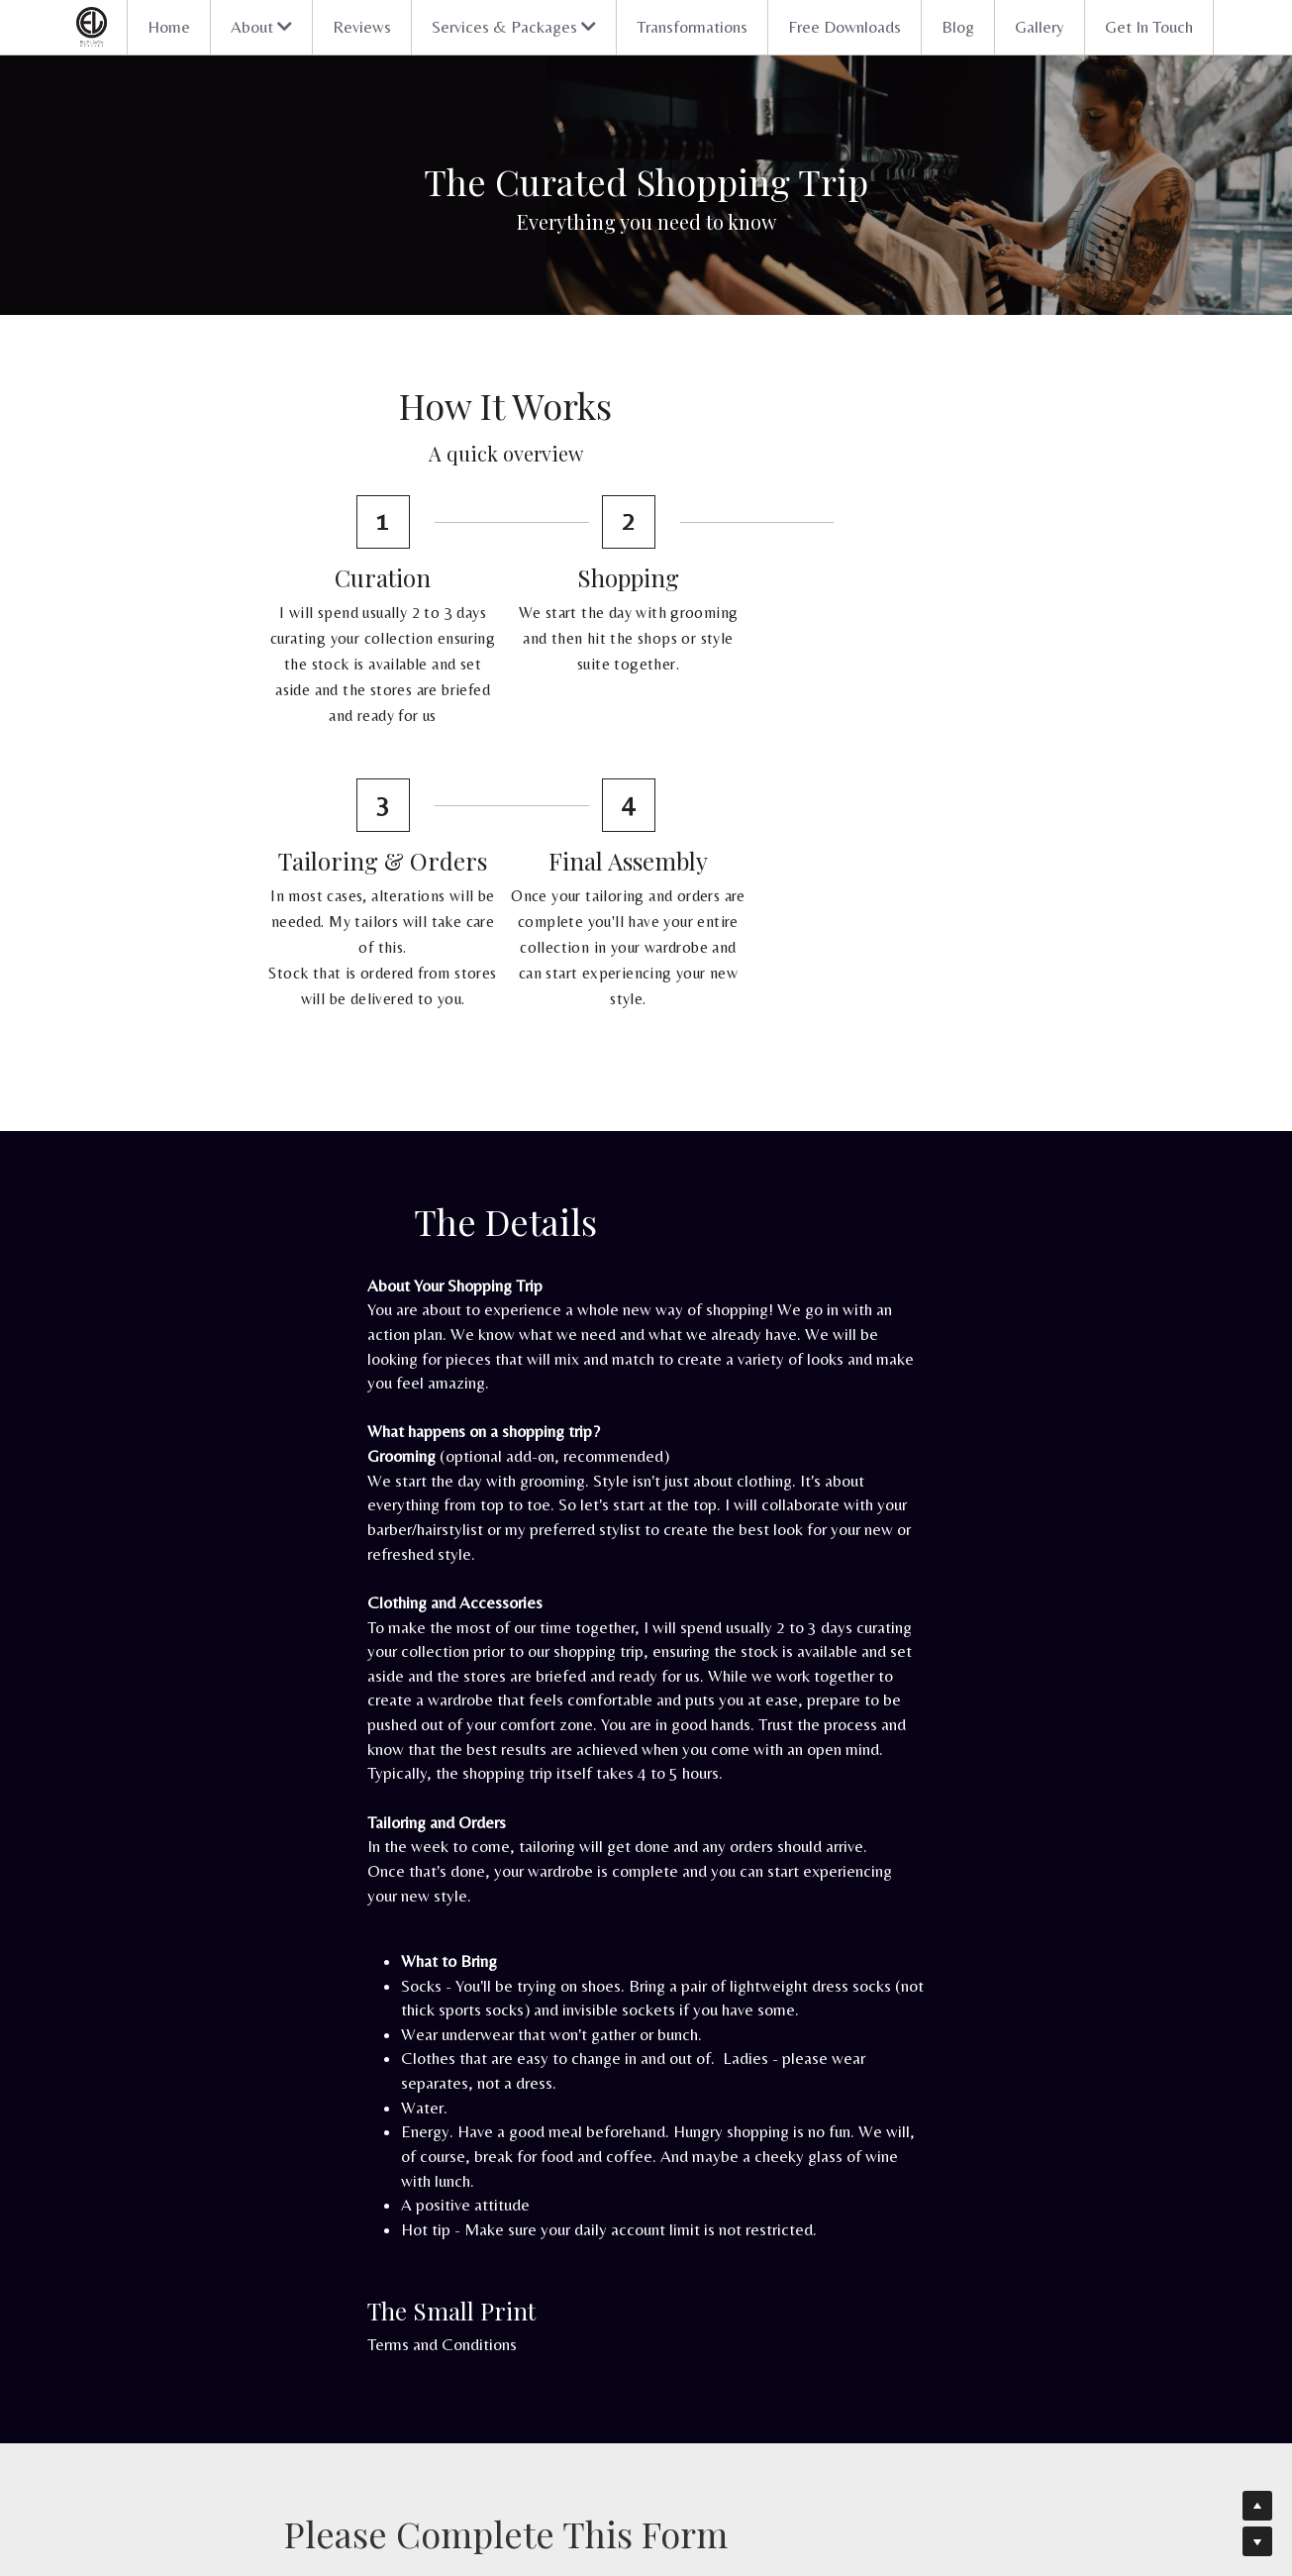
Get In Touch (1149, 27)
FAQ (525, 2407)
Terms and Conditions (303, 1951)
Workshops (545, 2467)
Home (169, 27)
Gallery (1039, 27)
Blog (958, 27)
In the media (264, 2467)
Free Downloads (844, 27)
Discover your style (283, 2387)
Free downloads (557, 2447)
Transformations (692, 27)
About (246, 2447)
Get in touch (265, 2487)
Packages (254, 2407)
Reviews (362, 27)
